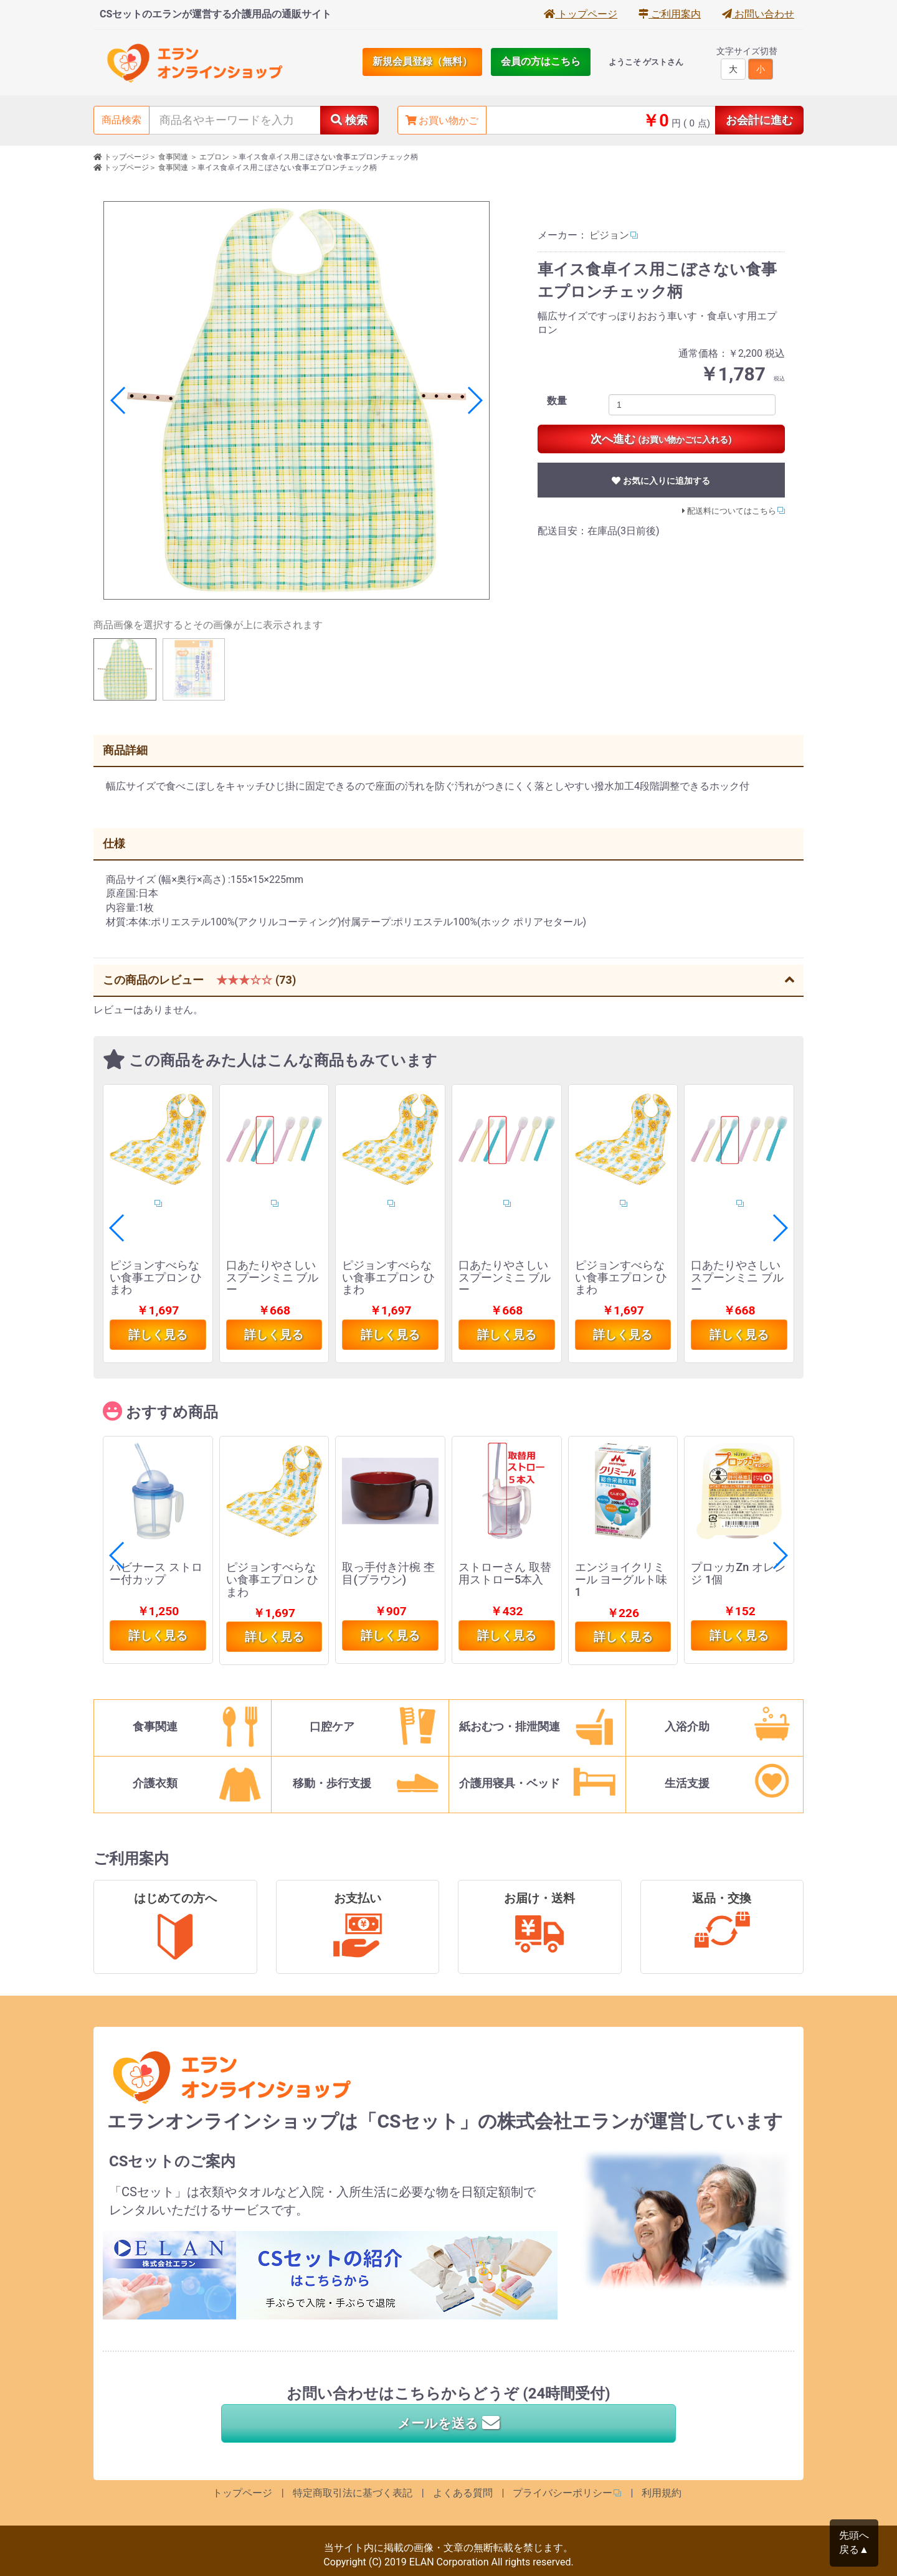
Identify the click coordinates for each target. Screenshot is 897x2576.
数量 (557, 401)
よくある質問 (463, 2493)
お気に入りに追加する (661, 481)
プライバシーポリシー (562, 2493)
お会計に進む (759, 120)
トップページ (580, 14)
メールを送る (448, 2423)
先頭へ (854, 2543)
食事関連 (173, 157)
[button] (474, 400)
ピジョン (609, 235)
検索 (349, 120)
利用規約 (661, 2493)
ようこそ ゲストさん (646, 62)
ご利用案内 (669, 14)
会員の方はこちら (541, 61)
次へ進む (661, 438)
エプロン (214, 157)
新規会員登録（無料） (422, 61)
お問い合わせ (758, 14)
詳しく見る (157, 1335)
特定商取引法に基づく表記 (352, 2493)
